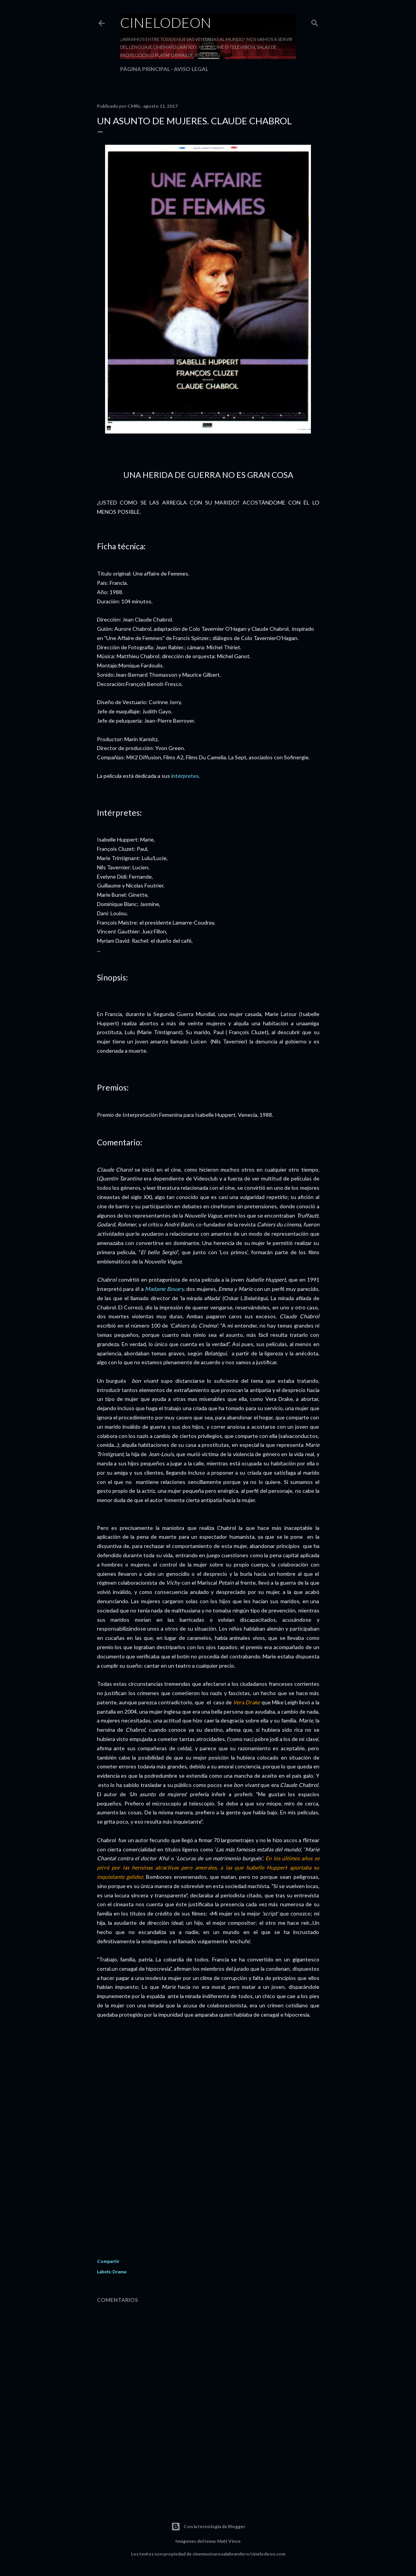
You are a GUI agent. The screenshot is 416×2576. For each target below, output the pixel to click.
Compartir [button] (108, 2261)
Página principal (145, 69)
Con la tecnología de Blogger (208, 2526)
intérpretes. (185, 775)
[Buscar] (314, 21)
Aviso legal (191, 69)
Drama (119, 2272)
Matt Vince (229, 2541)
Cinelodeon (165, 22)
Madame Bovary (164, 1288)
